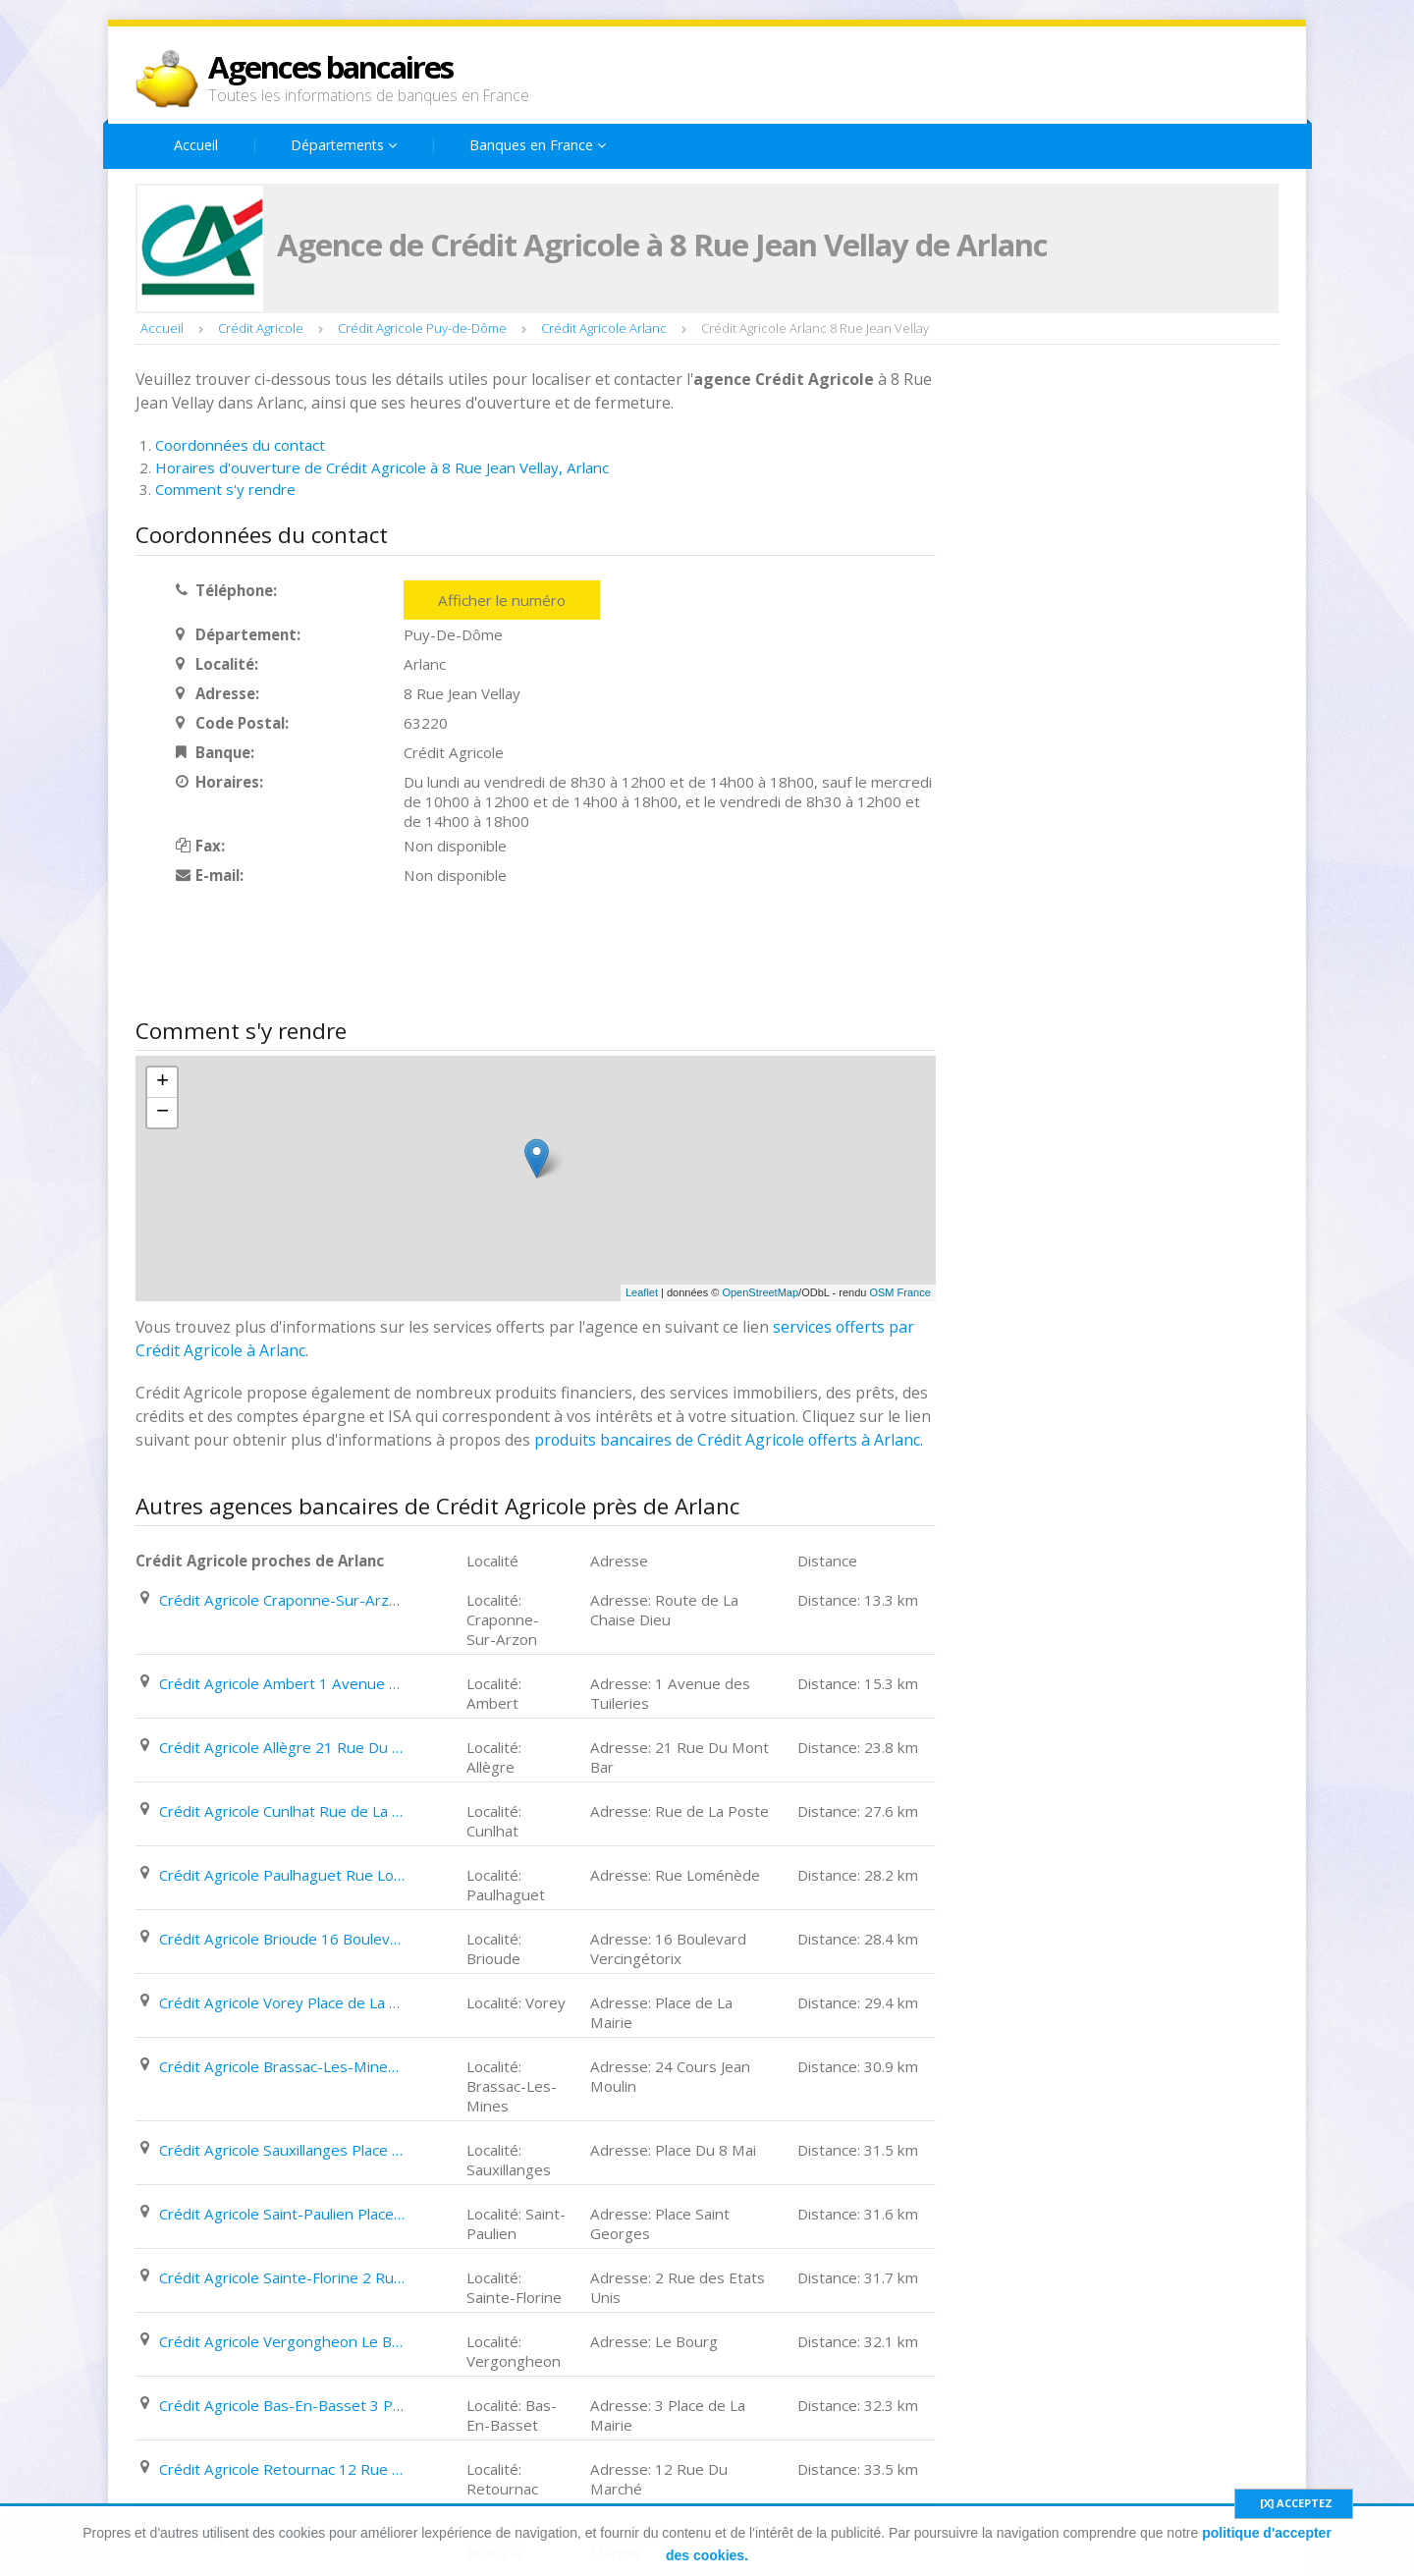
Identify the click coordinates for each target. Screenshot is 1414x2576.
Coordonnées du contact (240, 445)
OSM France (899, 1292)
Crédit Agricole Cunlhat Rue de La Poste (282, 1811)
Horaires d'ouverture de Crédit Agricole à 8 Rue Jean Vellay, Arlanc (382, 467)
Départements (344, 145)
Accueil (196, 145)
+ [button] (162, 1082)
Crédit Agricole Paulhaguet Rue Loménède (282, 1875)
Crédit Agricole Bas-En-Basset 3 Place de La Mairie (282, 2405)
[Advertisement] (493, 953)
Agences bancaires (330, 66)
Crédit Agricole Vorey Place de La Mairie (282, 2002)
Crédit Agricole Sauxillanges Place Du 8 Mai (282, 2150)
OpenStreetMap (760, 1292)
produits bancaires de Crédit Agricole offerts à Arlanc (727, 1440)
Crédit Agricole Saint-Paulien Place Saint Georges (282, 2213)
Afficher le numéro (502, 600)
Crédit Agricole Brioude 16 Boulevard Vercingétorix (282, 1938)
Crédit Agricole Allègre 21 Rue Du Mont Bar (282, 1747)
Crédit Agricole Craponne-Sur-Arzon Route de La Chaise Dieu (282, 1600)
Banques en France (537, 145)
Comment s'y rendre (225, 489)
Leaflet (641, 1292)
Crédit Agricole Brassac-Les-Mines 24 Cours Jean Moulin (282, 2066)
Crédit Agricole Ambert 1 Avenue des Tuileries (282, 1683)
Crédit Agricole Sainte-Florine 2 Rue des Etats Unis (282, 2277)
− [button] (162, 1112)
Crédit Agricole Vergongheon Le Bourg (282, 2341)
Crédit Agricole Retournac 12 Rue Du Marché (282, 2469)
